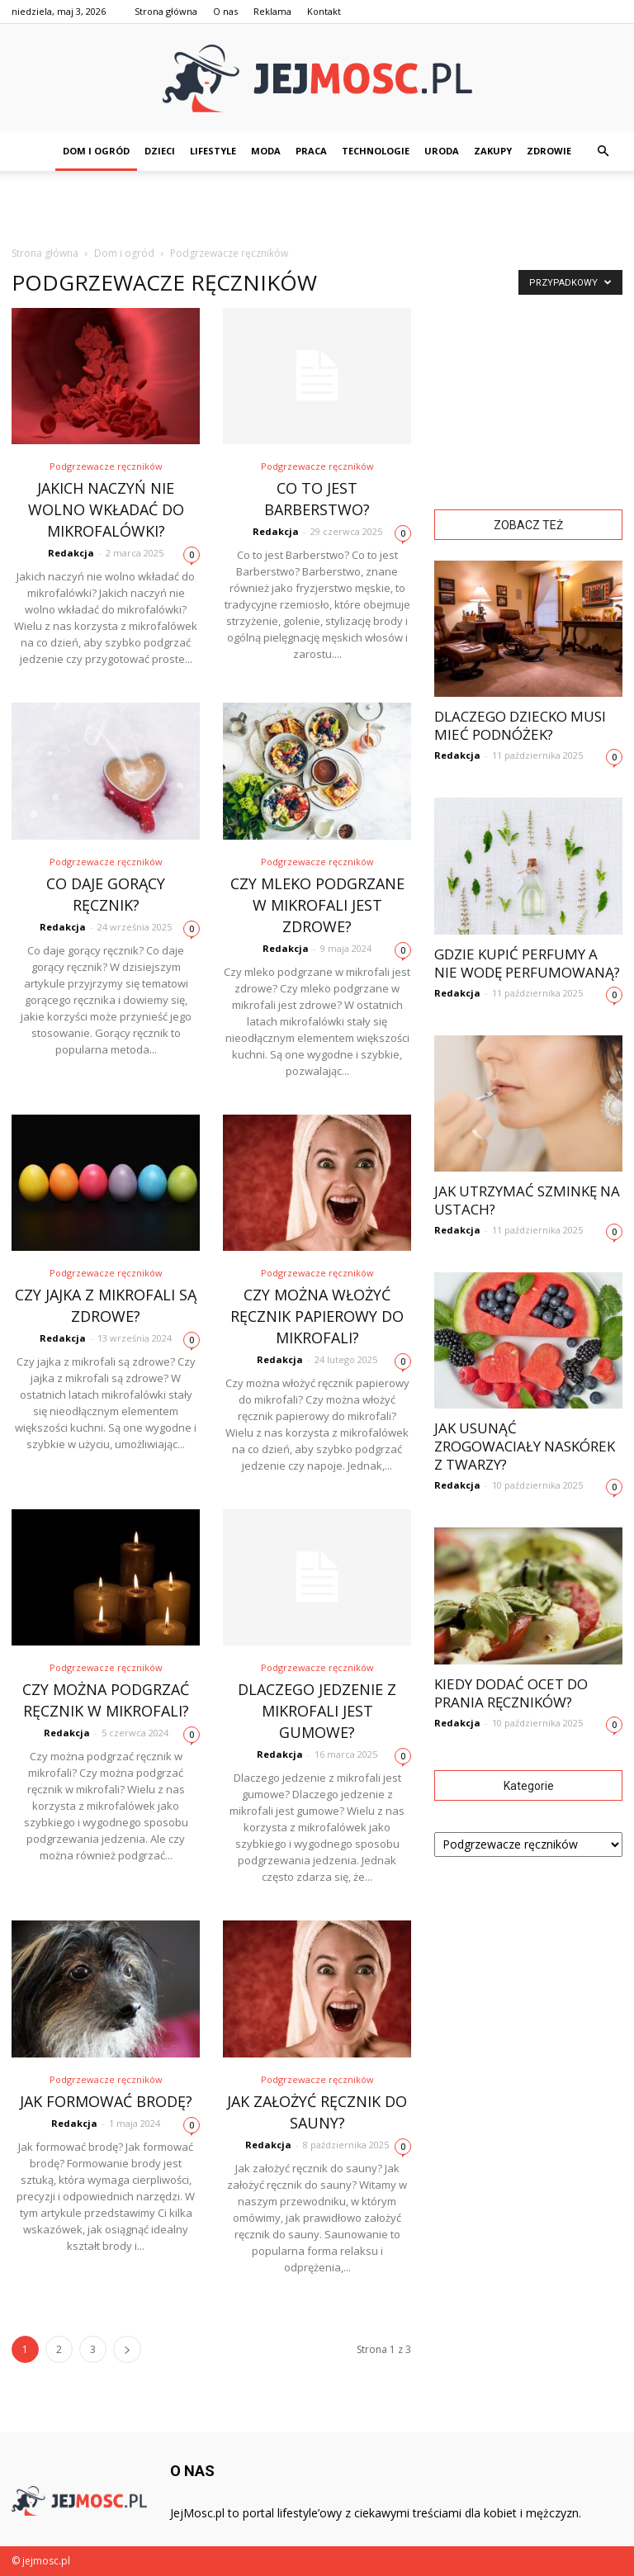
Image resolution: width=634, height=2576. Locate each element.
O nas (225, 11)
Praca (311, 150)
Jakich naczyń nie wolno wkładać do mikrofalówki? (106, 509)
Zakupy (493, 150)
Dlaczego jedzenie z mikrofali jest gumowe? (317, 1710)
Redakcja (71, 553)
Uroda (441, 150)
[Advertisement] (317, 207)
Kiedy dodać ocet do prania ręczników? (511, 1693)
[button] (602, 151)
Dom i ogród (96, 150)
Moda (266, 150)
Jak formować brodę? (106, 2101)
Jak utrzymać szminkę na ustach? (527, 1200)
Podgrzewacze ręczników (106, 466)
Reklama (272, 11)
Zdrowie (549, 150)
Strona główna (166, 11)
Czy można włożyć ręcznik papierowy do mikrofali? (317, 1316)
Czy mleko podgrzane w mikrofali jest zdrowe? (317, 905)
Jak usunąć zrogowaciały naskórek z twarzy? (524, 1446)
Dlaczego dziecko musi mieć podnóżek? (520, 725)
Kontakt (324, 11)
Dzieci (159, 150)
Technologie (375, 150)
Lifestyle (213, 150)
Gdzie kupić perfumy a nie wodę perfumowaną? (527, 963)
